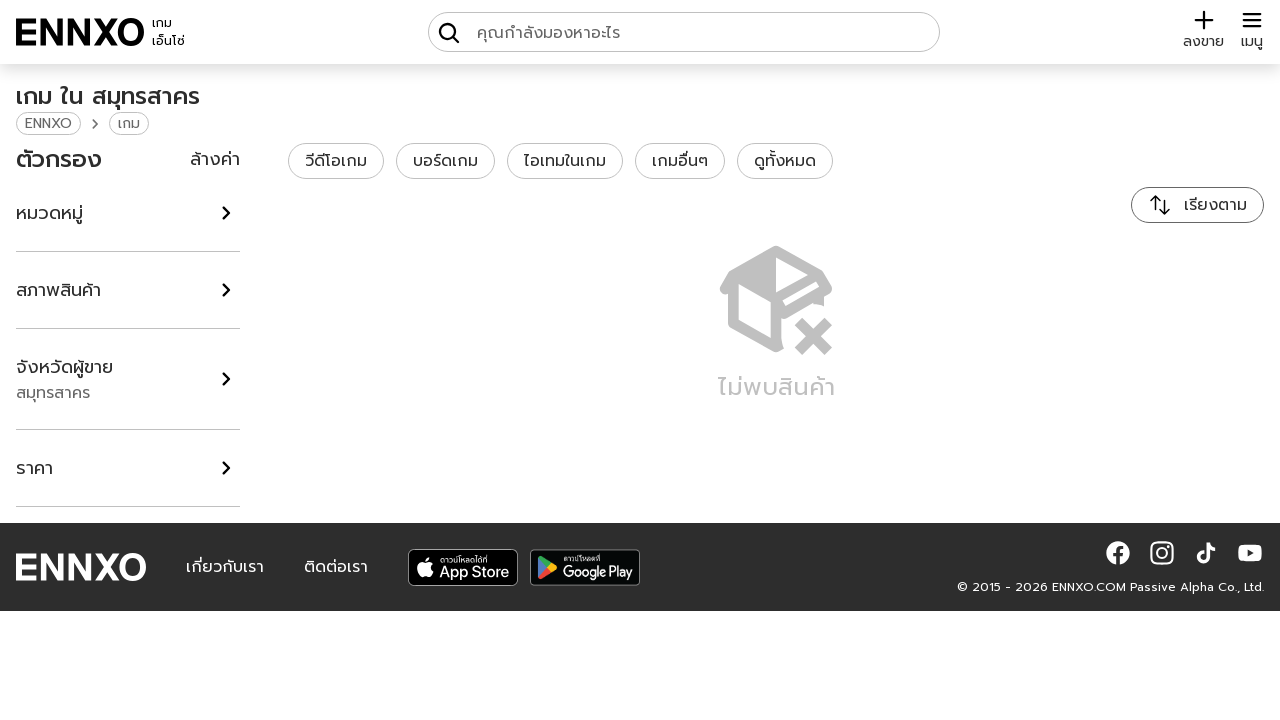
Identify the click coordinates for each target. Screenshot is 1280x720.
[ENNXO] (80, 32)
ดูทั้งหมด (785, 161)
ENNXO (48, 123)
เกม (129, 123)
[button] (1118, 553)
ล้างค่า (215, 159)
